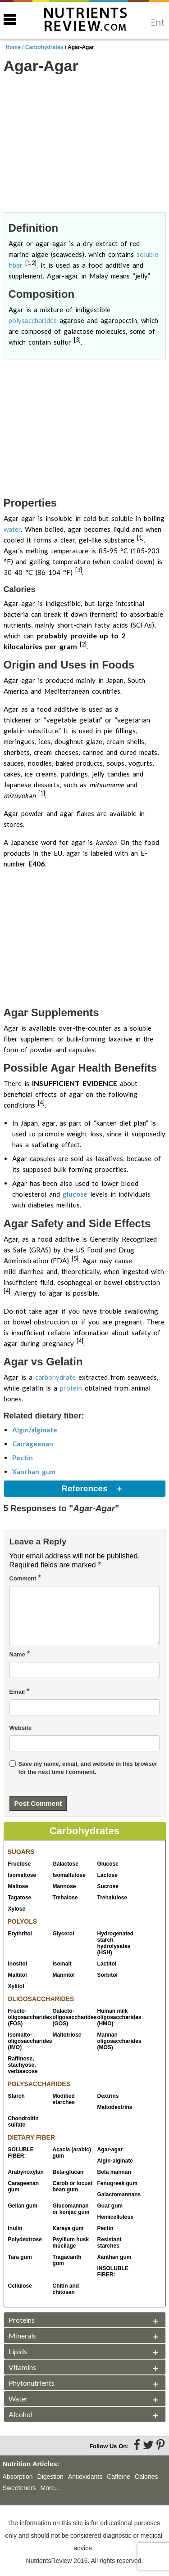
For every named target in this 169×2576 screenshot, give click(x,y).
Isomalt (62, 1964)
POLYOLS (22, 1921)
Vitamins (22, 2367)
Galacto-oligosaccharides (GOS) (73, 2017)
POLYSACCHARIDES (39, 2083)
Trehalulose (112, 1897)
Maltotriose (67, 2035)
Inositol (17, 1964)
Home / (15, 47)
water (12, 529)
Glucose (108, 1864)
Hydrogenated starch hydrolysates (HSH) (115, 1943)
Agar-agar (110, 2149)
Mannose (64, 1886)
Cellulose (20, 2286)
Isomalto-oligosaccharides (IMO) (28, 2041)
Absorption (18, 2476)
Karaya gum (68, 2228)
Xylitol (16, 1986)
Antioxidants (85, 2476)
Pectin (22, 1458)
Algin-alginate (115, 2161)
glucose (75, 1194)
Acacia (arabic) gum (72, 2152)
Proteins (22, 2320)
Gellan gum (22, 2206)
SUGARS (21, 1851)
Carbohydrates (44, 47)
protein (71, 1388)
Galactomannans (117, 2194)
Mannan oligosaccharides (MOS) (117, 2041)
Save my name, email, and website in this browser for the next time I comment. (88, 1767)
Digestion (50, 2476)
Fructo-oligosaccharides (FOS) (28, 2017)
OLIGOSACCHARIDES (41, 1998)
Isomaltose (22, 1875)
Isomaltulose (69, 1875)
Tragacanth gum (67, 2260)
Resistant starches (109, 2242)
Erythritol (20, 1933)
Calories (146, 2476)
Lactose (107, 1875)
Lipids (18, 2351)
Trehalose (65, 1897)
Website (20, 1727)
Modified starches (64, 2099)
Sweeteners (19, 2487)
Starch (16, 2096)
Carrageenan (32, 1444)
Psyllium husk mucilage (71, 2242)
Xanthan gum (33, 1472)
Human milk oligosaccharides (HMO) (117, 2017)
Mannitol (64, 1975)
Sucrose (108, 1886)
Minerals (22, 2335)
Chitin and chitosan (66, 2289)
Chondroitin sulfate (23, 2121)
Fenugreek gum (117, 2183)
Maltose (18, 1886)
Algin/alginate (34, 1430)
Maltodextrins (114, 2107)
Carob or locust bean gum (73, 2186)
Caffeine (118, 2476)
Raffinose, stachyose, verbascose (23, 2064)
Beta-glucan (68, 2172)
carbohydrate (55, 1377)
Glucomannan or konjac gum (71, 2209)
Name (19, 1653)
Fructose (19, 1864)
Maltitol (17, 1975)
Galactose (65, 1864)
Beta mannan (114, 2172)
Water (18, 2398)
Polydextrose (25, 2239)
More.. (50, 2487)
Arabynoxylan (26, 2172)
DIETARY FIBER (31, 2137)
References (84, 1488)
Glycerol (63, 1933)
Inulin (15, 2228)
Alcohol (20, 2414)
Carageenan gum (23, 2186)
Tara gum (20, 2257)
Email (19, 1691)
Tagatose (20, 1897)
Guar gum (110, 2206)
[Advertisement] (85, 144)
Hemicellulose (115, 2217)
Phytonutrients (32, 2383)
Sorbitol (107, 1975)
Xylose (17, 1909)
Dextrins (108, 2096)
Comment (25, 1577)
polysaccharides (33, 320)
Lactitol (107, 1964)
